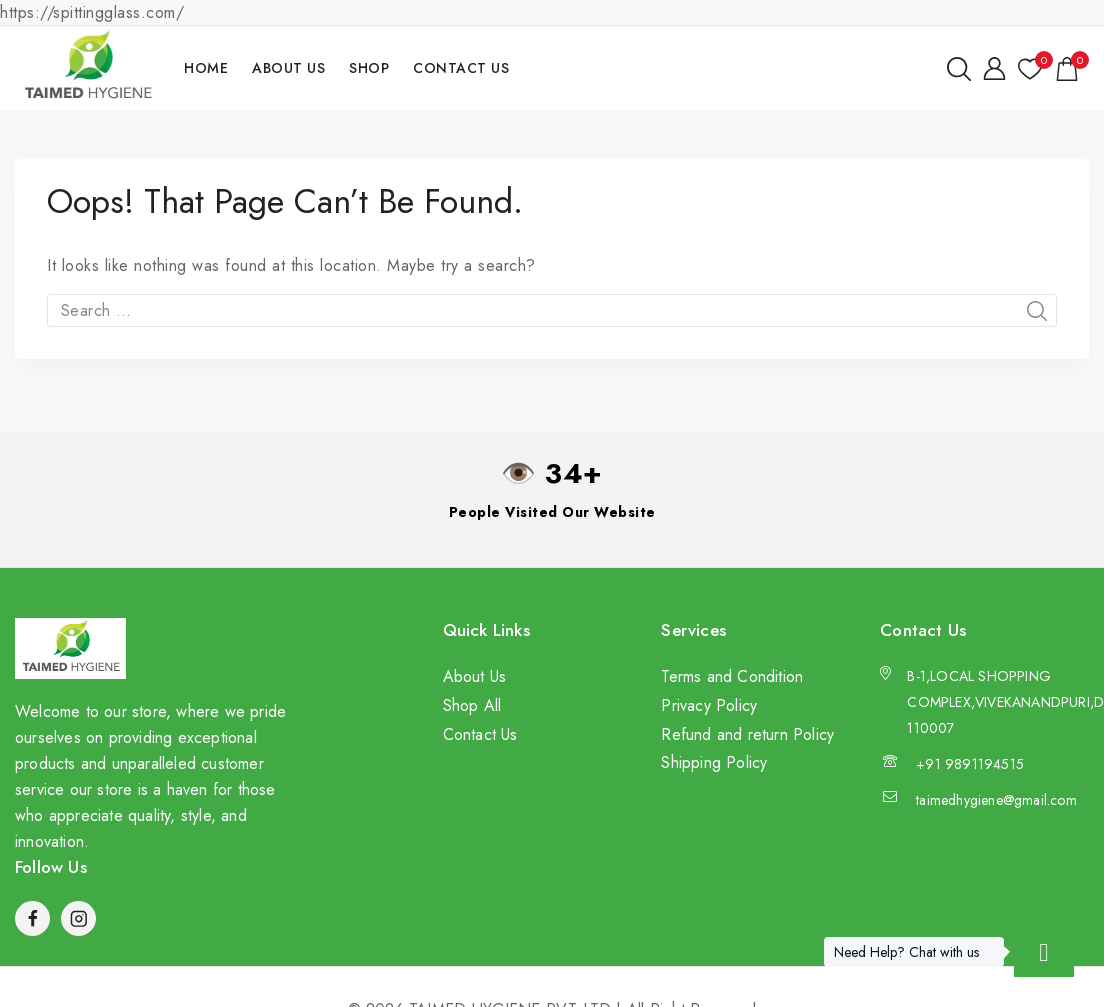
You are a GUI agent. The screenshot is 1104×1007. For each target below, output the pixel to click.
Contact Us (461, 68)
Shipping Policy (714, 762)
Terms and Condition (732, 676)
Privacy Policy (709, 705)
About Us (288, 68)
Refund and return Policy (747, 734)
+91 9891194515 (970, 764)
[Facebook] (32, 918)
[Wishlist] (1030, 69)
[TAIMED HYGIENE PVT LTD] (87, 68)
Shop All (472, 705)
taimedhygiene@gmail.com (996, 800)
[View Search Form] (959, 69)
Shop (369, 68)
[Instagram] (78, 918)
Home (206, 68)
